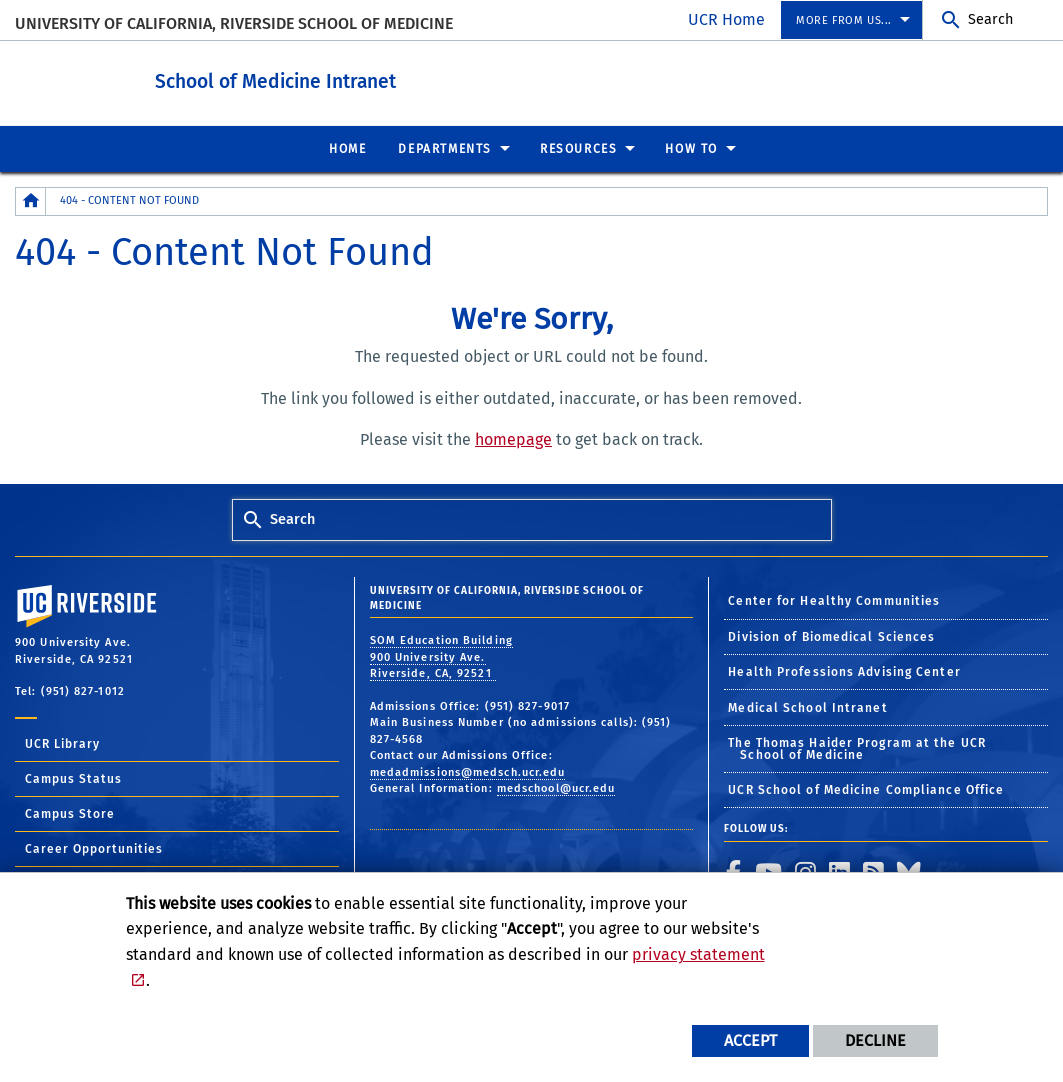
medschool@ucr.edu (556, 787)
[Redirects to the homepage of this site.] (31, 200)
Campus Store (70, 813)
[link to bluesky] (909, 871)
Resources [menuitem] (578, 148)
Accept (750, 1040)
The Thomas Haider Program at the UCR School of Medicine (857, 748)
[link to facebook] (734, 871)
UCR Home (726, 19)
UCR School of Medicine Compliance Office (866, 789)
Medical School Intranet (807, 707)
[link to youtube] (769, 871)
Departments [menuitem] (445, 148)
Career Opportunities (94, 848)
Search (990, 19)
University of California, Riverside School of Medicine (234, 23)
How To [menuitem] (691, 148)
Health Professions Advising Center (844, 671)
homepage (513, 438)
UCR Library (62, 743)
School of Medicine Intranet (330, 78)
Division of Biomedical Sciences (831, 636)
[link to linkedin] (840, 871)
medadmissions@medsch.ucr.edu (468, 771)
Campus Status (73, 778)
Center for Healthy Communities (834, 600)
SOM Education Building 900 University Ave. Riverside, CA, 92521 (441, 656)
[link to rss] (874, 871)
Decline (875, 1040)
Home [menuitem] (347, 148)
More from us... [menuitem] (844, 20)
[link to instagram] (806, 871)
